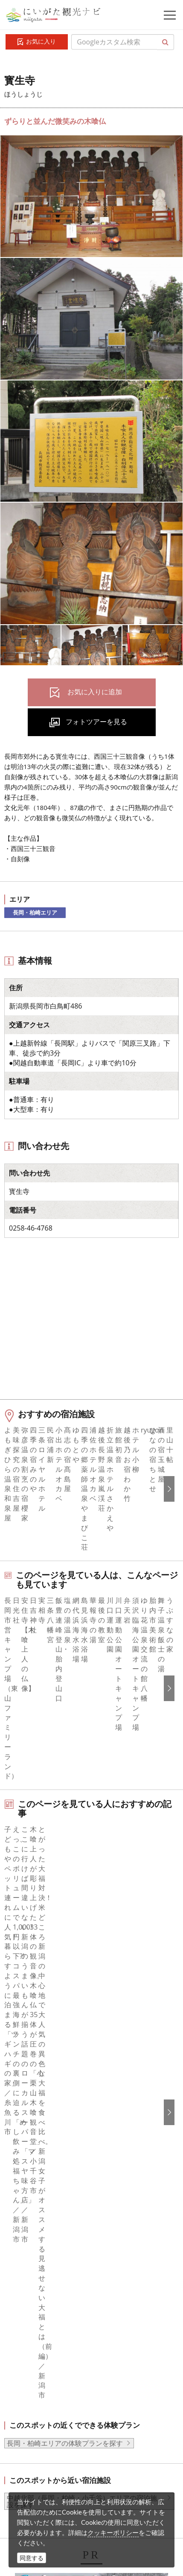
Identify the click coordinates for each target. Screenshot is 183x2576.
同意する (32, 2558)
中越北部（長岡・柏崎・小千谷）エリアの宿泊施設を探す (82, 2012)
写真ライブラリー (66, 2425)
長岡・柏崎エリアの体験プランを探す (65, 1953)
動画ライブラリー (66, 2448)
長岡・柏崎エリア (35, 912)
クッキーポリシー (113, 2532)
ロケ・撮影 (56, 2472)
